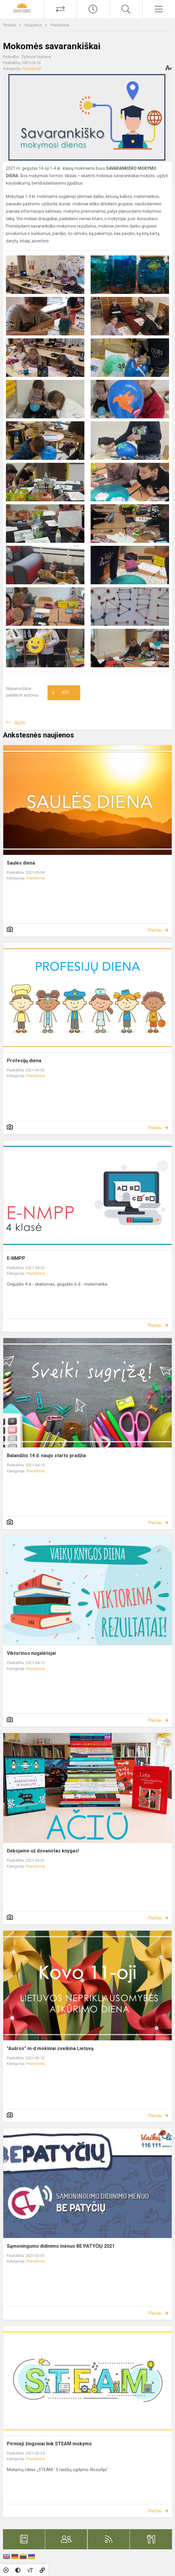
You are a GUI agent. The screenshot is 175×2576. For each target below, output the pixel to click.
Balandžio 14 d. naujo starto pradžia (46, 1455)
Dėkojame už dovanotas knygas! (43, 1851)
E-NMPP (16, 1258)
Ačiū (60, 692)
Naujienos (34, 25)
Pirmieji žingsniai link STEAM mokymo (49, 2444)
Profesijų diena (24, 1060)
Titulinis (10, 25)
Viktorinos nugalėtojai (31, 1653)
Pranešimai (60, 25)
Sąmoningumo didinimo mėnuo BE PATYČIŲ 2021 (61, 2246)
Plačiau (155, 930)
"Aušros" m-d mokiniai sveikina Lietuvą (50, 2048)
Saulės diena (21, 863)
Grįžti (19, 723)
